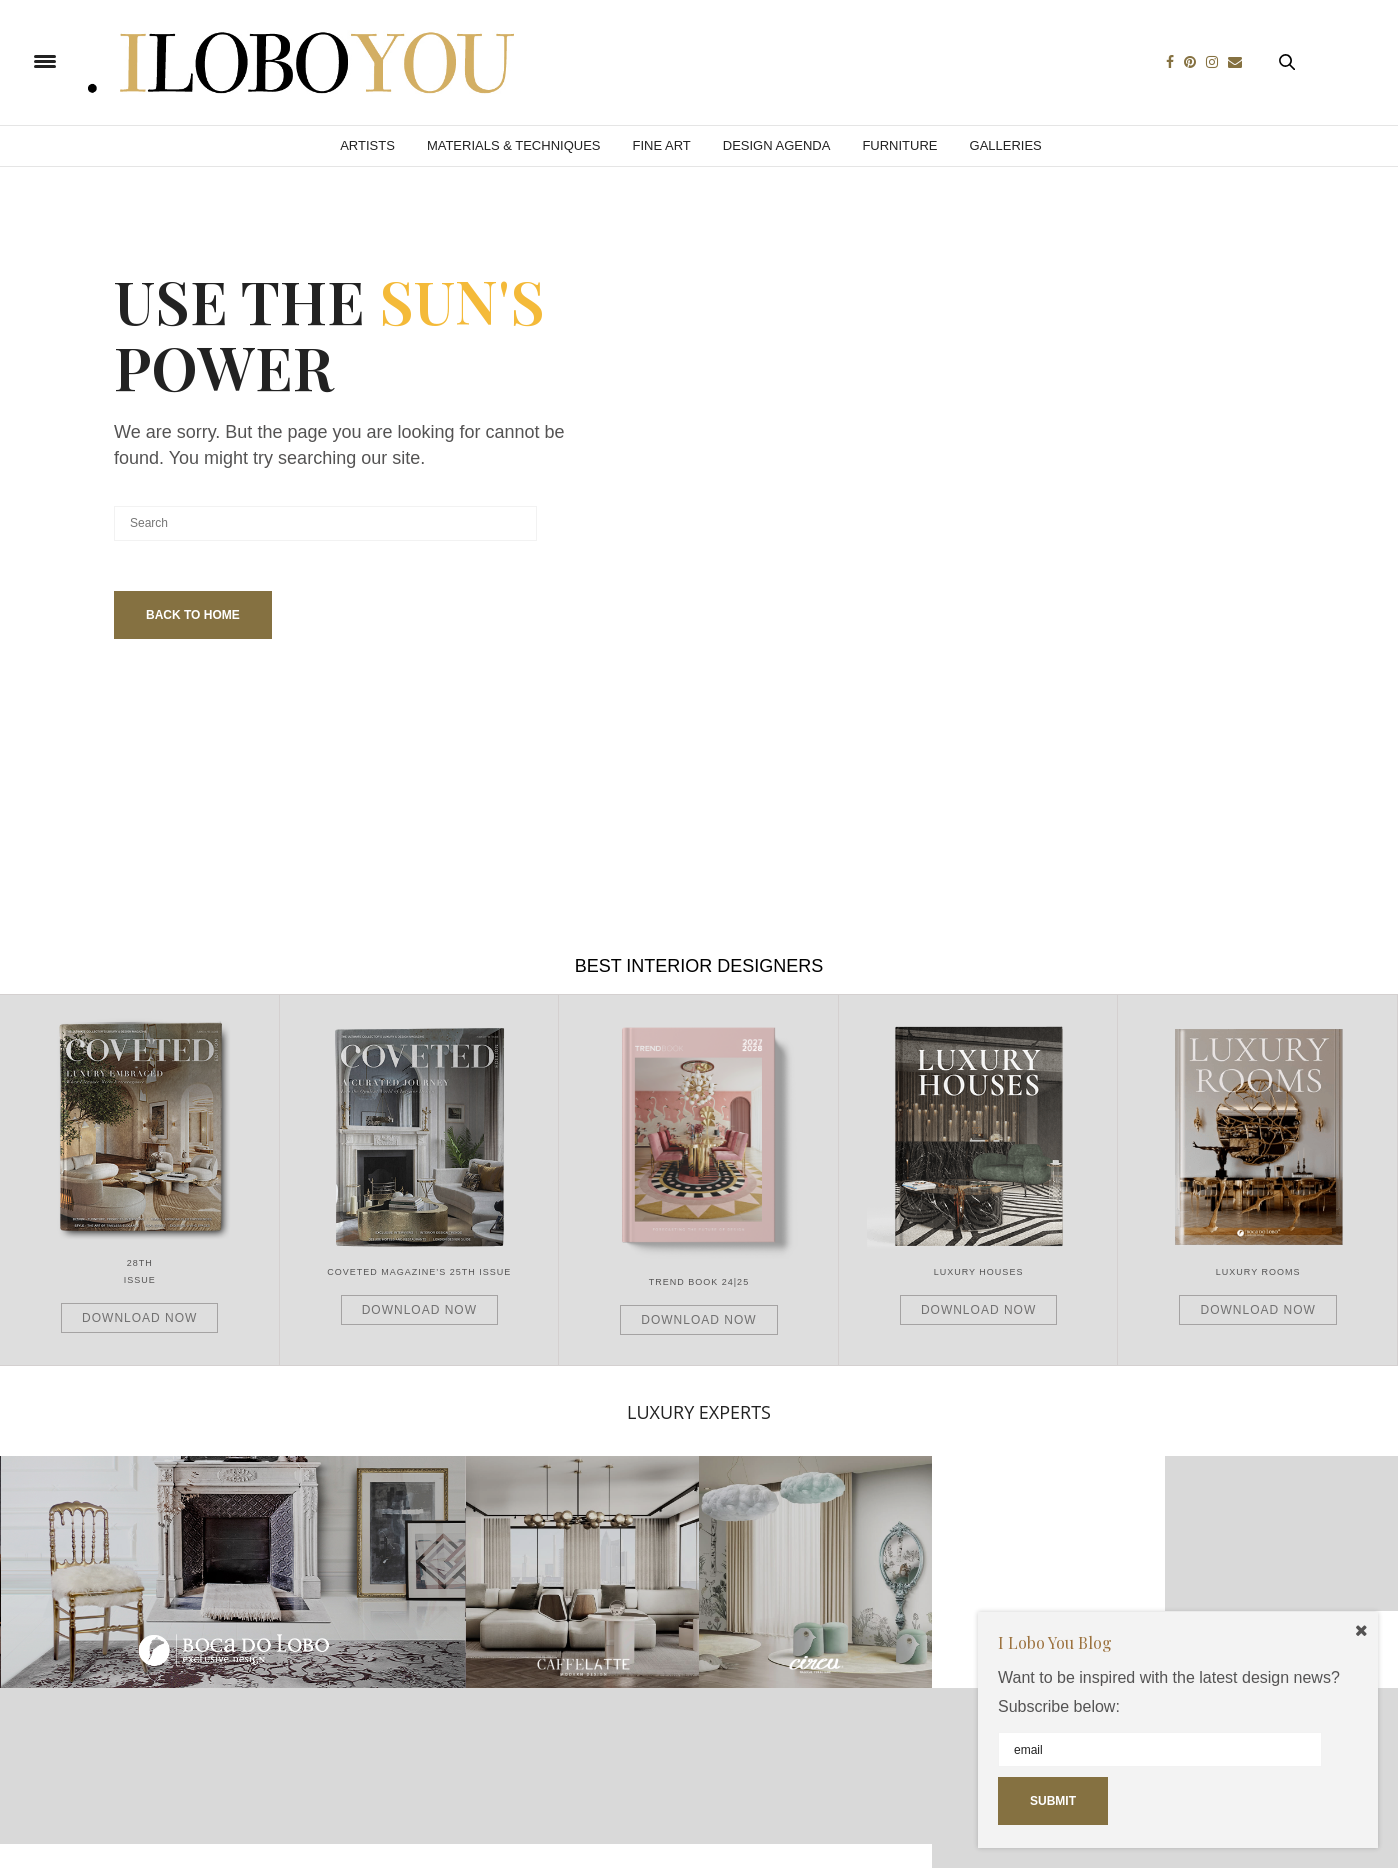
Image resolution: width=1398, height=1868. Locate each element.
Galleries (1006, 145)
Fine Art (661, 145)
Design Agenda (777, 145)
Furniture (899, 145)
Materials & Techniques (514, 145)
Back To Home (193, 615)
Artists (367, 145)
